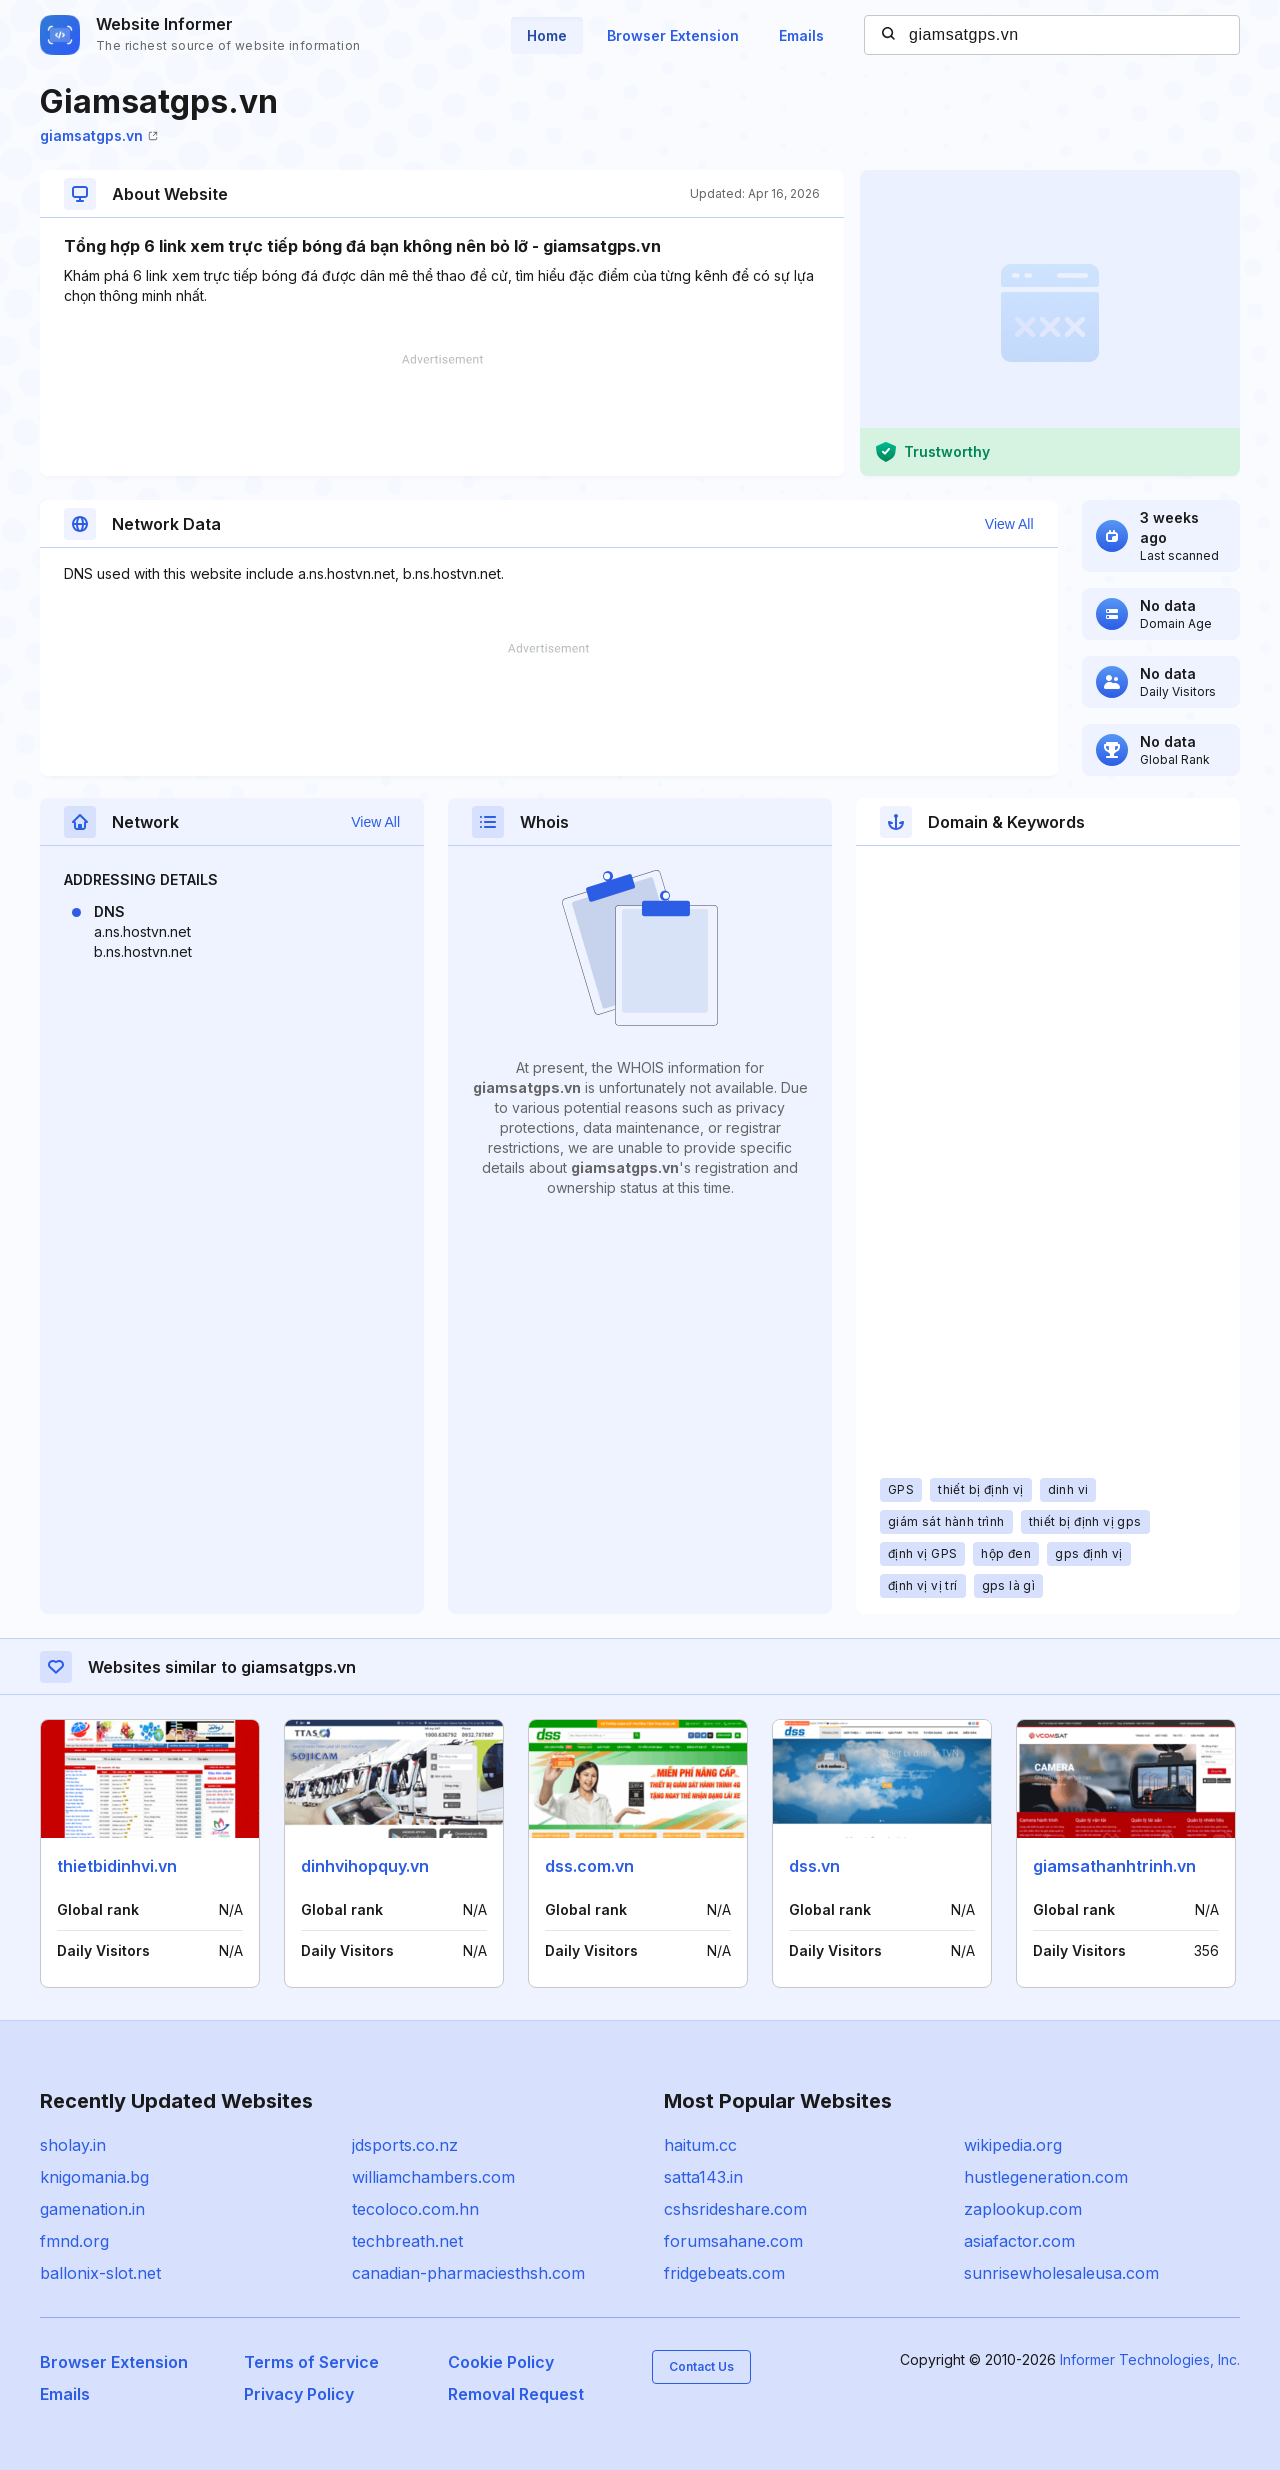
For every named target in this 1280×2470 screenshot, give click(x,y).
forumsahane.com (733, 2241)
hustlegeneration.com (1046, 2177)
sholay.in (73, 2145)
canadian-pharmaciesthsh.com (468, 2273)
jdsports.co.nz (405, 2145)
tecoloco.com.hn (415, 2209)
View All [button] (1009, 524)
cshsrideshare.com (735, 2209)
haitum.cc (700, 2145)
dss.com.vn (589, 1866)
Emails (801, 35)
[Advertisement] (442, 415)
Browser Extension (673, 35)
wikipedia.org (1013, 2145)
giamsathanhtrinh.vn (1114, 1866)
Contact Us (701, 2366)
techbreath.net (407, 2241)
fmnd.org (74, 2241)
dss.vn (814, 1866)
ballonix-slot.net (100, 2273)
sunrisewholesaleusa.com (1061, 2273)
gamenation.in (92, 2209)
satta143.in (703, 2177)
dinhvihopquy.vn (365, 1866)
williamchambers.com (433, 2177)
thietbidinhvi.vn (117, 1866)
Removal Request (516, 2394)
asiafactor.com (1019, 2241)
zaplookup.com (1023, 2209)
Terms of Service (311, 2362)
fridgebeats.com (724, 2273)
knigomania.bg (94, 2177)
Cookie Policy (501, 2362)
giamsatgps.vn (99, 135)
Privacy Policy (299, 2394)
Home (547, 35)
